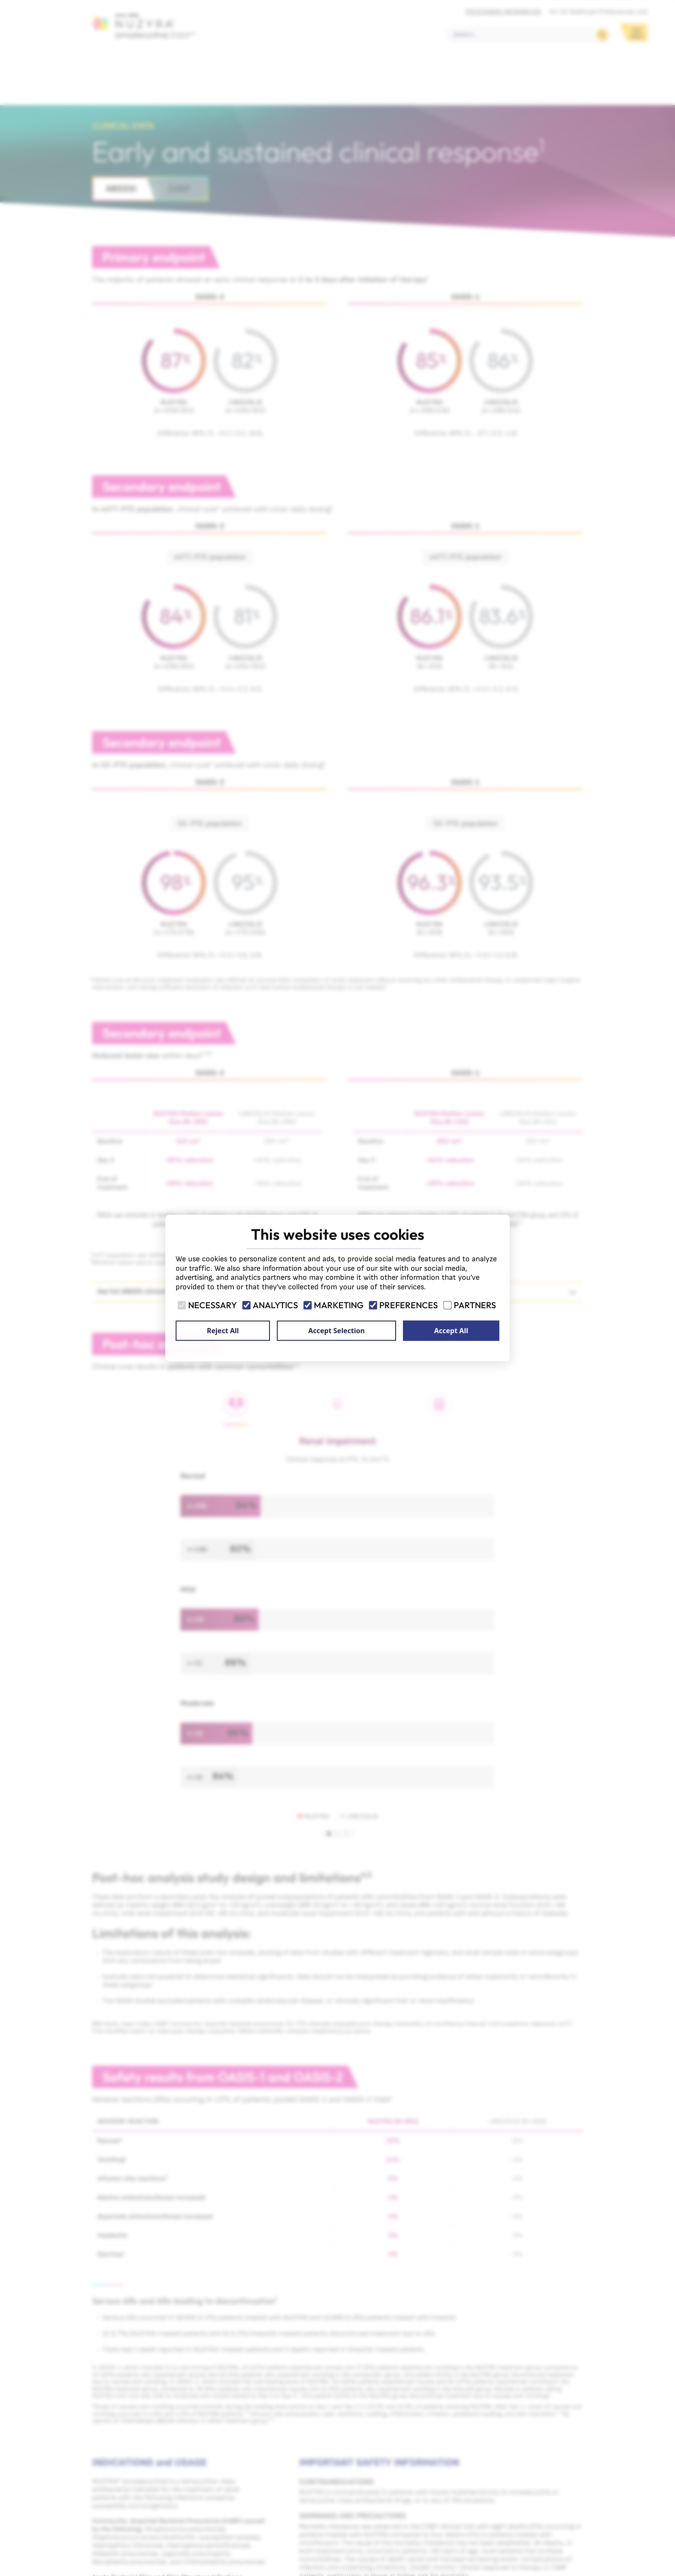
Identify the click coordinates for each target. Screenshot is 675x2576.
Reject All (223, 1330)
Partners (470, 1305)
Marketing (334, 1305)
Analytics (271, 1305)
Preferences (404, 1305)
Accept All (451, 1330)
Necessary (208, 1305)
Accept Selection (336, 1330)
